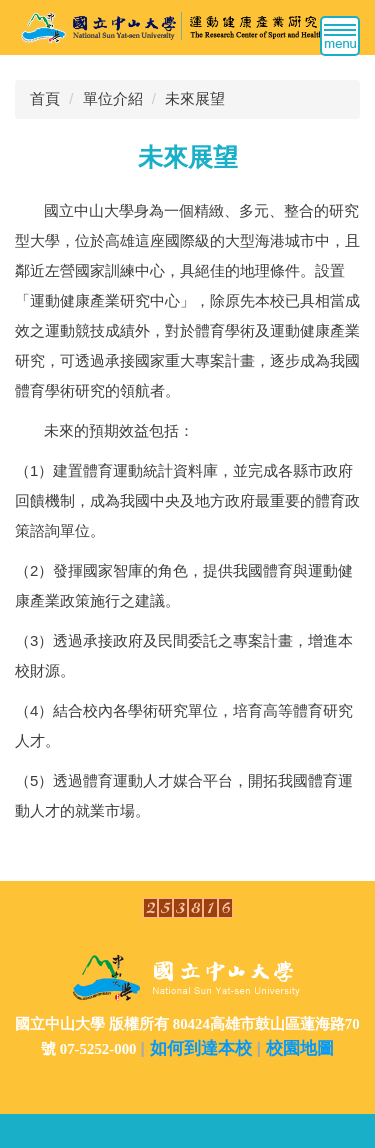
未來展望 (195, 98)
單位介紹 (113, 98)
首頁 (45, 98)
